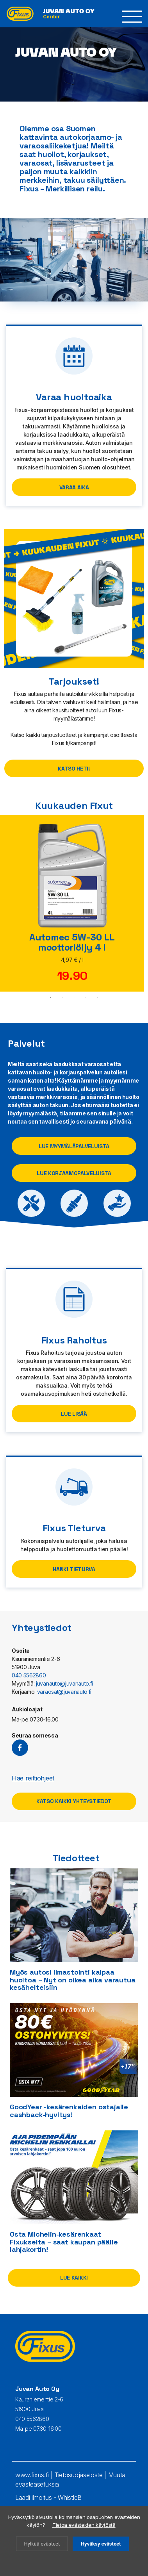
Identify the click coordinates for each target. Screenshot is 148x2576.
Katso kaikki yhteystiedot (74, 1801)
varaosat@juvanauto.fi (64, 1691)
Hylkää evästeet (42, 2544)
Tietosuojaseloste (78, 2475)
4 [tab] (86, 997)
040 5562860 (29, 1675)
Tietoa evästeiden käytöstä (84, 2525)
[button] (132, 16)
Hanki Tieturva (74, 1569)
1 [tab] (51, 997)
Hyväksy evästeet (101, 2544)
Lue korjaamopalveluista (74, 1173)
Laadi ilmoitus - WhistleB (48, 2497)
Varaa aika (74, 487)
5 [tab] (98, 997)
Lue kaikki (74, 2277)
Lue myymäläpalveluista (74, 1146)
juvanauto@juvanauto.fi (64, 1683)
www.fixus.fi (32, 2475)
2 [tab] (62, 997)
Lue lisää (74, 1413)
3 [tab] (74, 997)
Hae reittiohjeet (33, 1778)
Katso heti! (74, 768)
